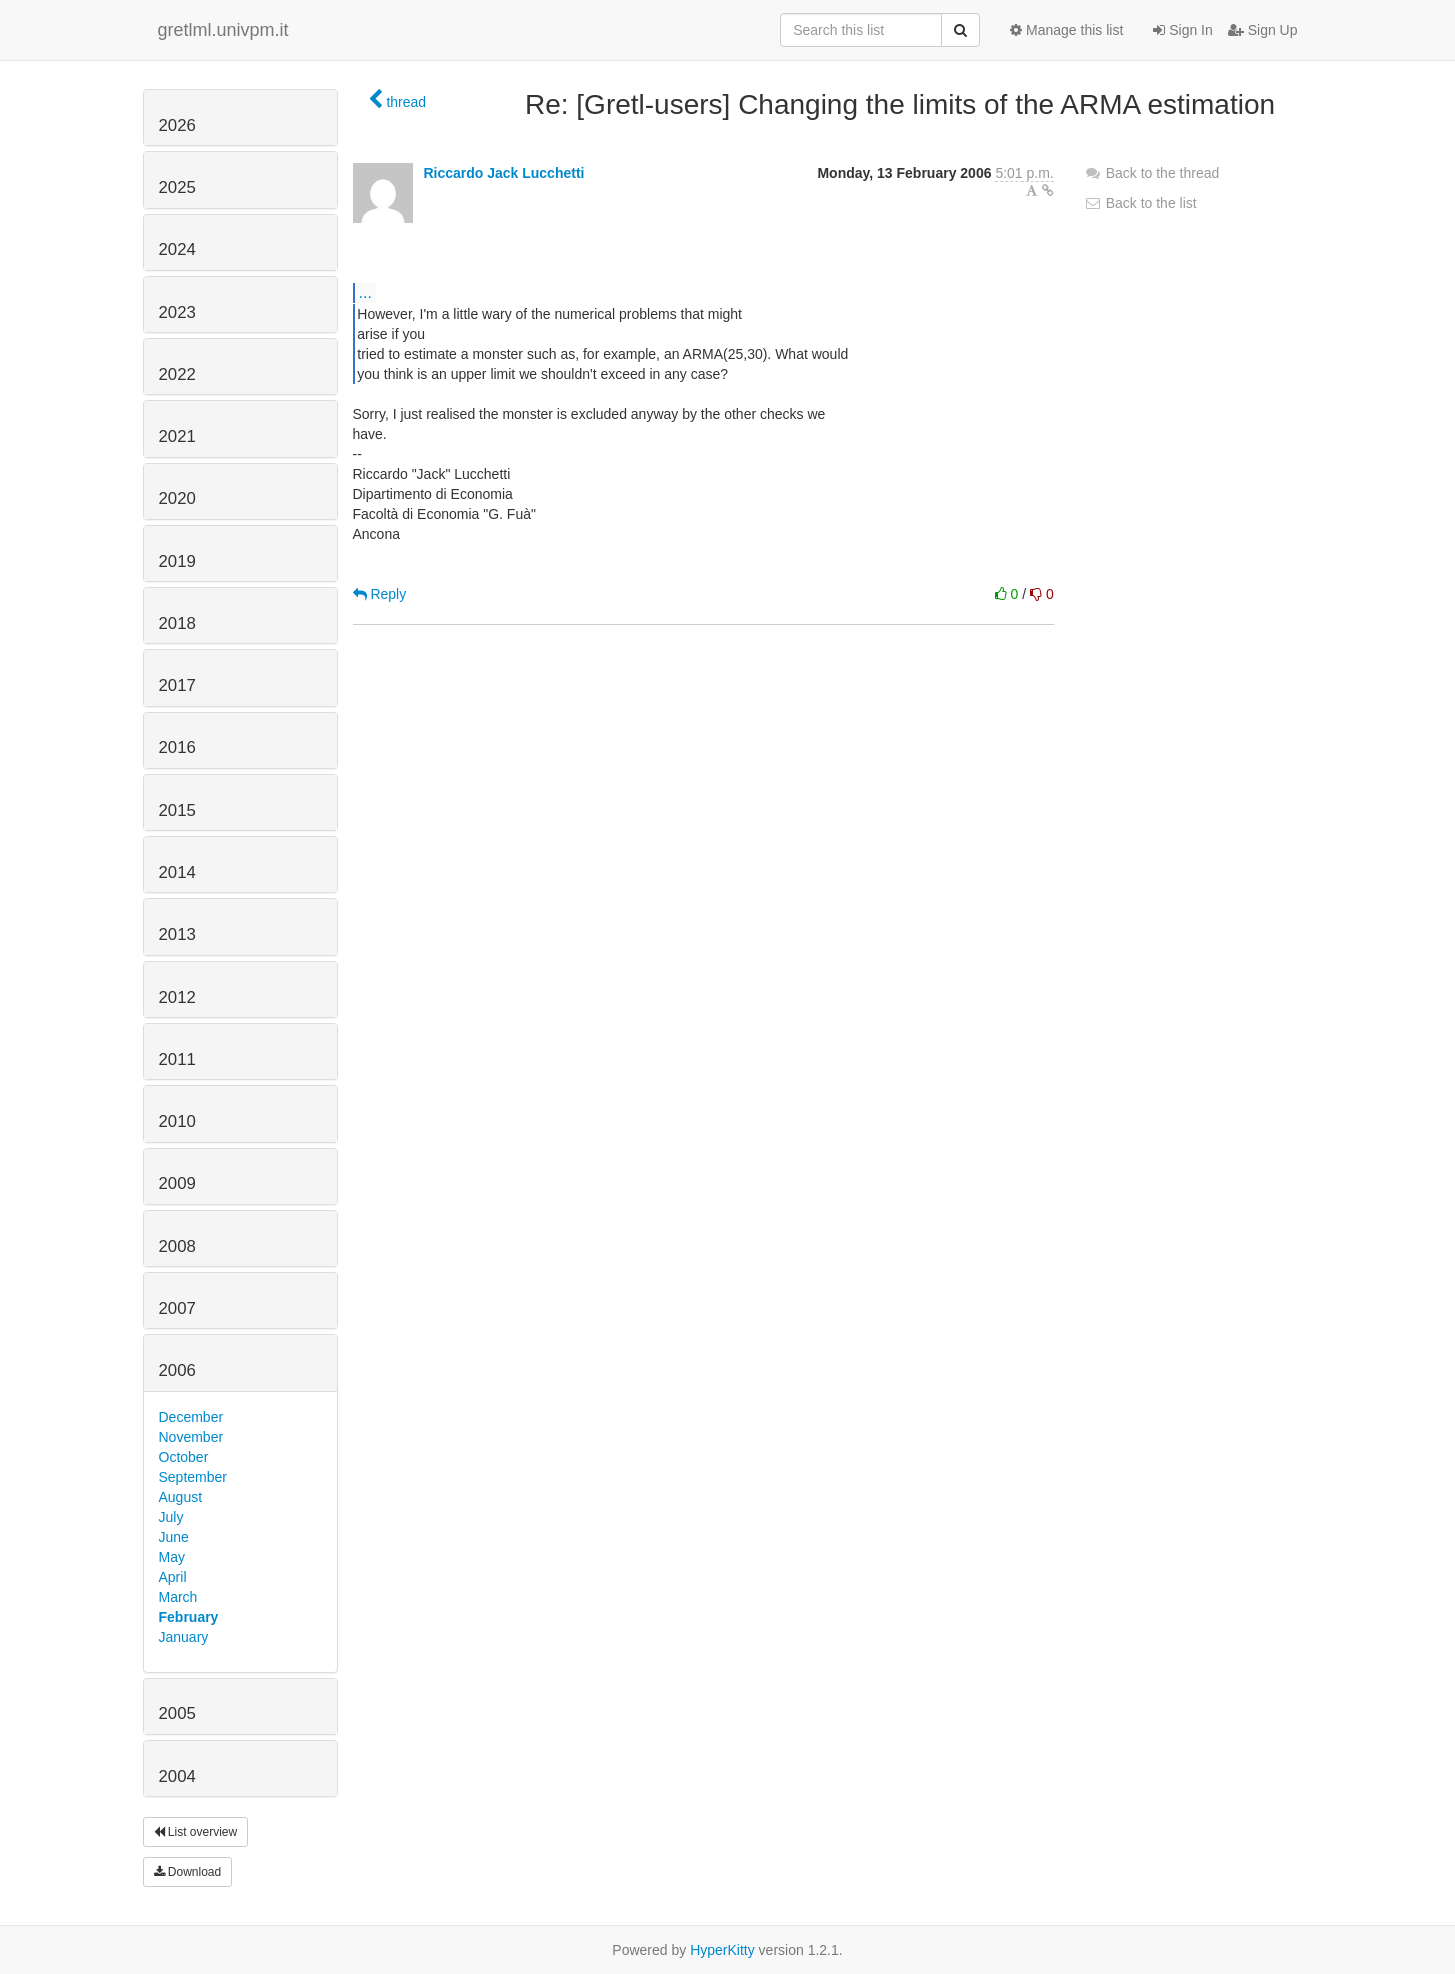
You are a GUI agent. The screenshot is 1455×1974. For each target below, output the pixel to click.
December (191, 1417)
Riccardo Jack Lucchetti (503, 173)
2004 (177, 1776)
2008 (177, 1246)
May (172, 1557)
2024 (177, 249)
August (181, 1497)
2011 (177, 1059)
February (189, 1617)
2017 (177, 685)
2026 (177, 125)
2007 (177, 1308)
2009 (177, 1183)
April (173, 1577)
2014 (177, 872)
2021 (177, 436)
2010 (177, 1121)
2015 (177, 810)
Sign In (1182, 30)
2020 (177, 498)
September (193, 1477)
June (174, 1537)
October (184, 1457)
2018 (177, 623)
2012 (177, 997)
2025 (177, 187)
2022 (177, 374)
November (191, 1437)
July (171, 1517)
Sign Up (1263, 30)
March (178, 1597)
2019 (177, 561)
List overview (196, 1832)
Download (188, 1872)
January (184, 1637)
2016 (177, 747)
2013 (177, 934)
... (365, 292)
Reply (380, 594)
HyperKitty (722, 1950)
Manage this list (1066, 30)
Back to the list (1140, 203)
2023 (177, 312)
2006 (177, 1370)
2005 (177, 1713)
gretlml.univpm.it (223, 30)
